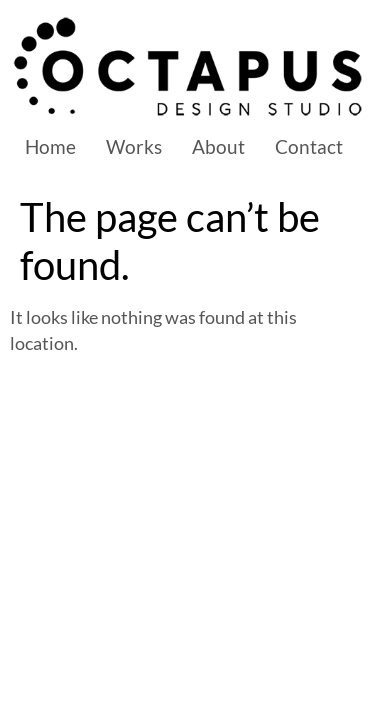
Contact (309, 146)
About (218, 146)
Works (134, 146)
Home (50, 146)
